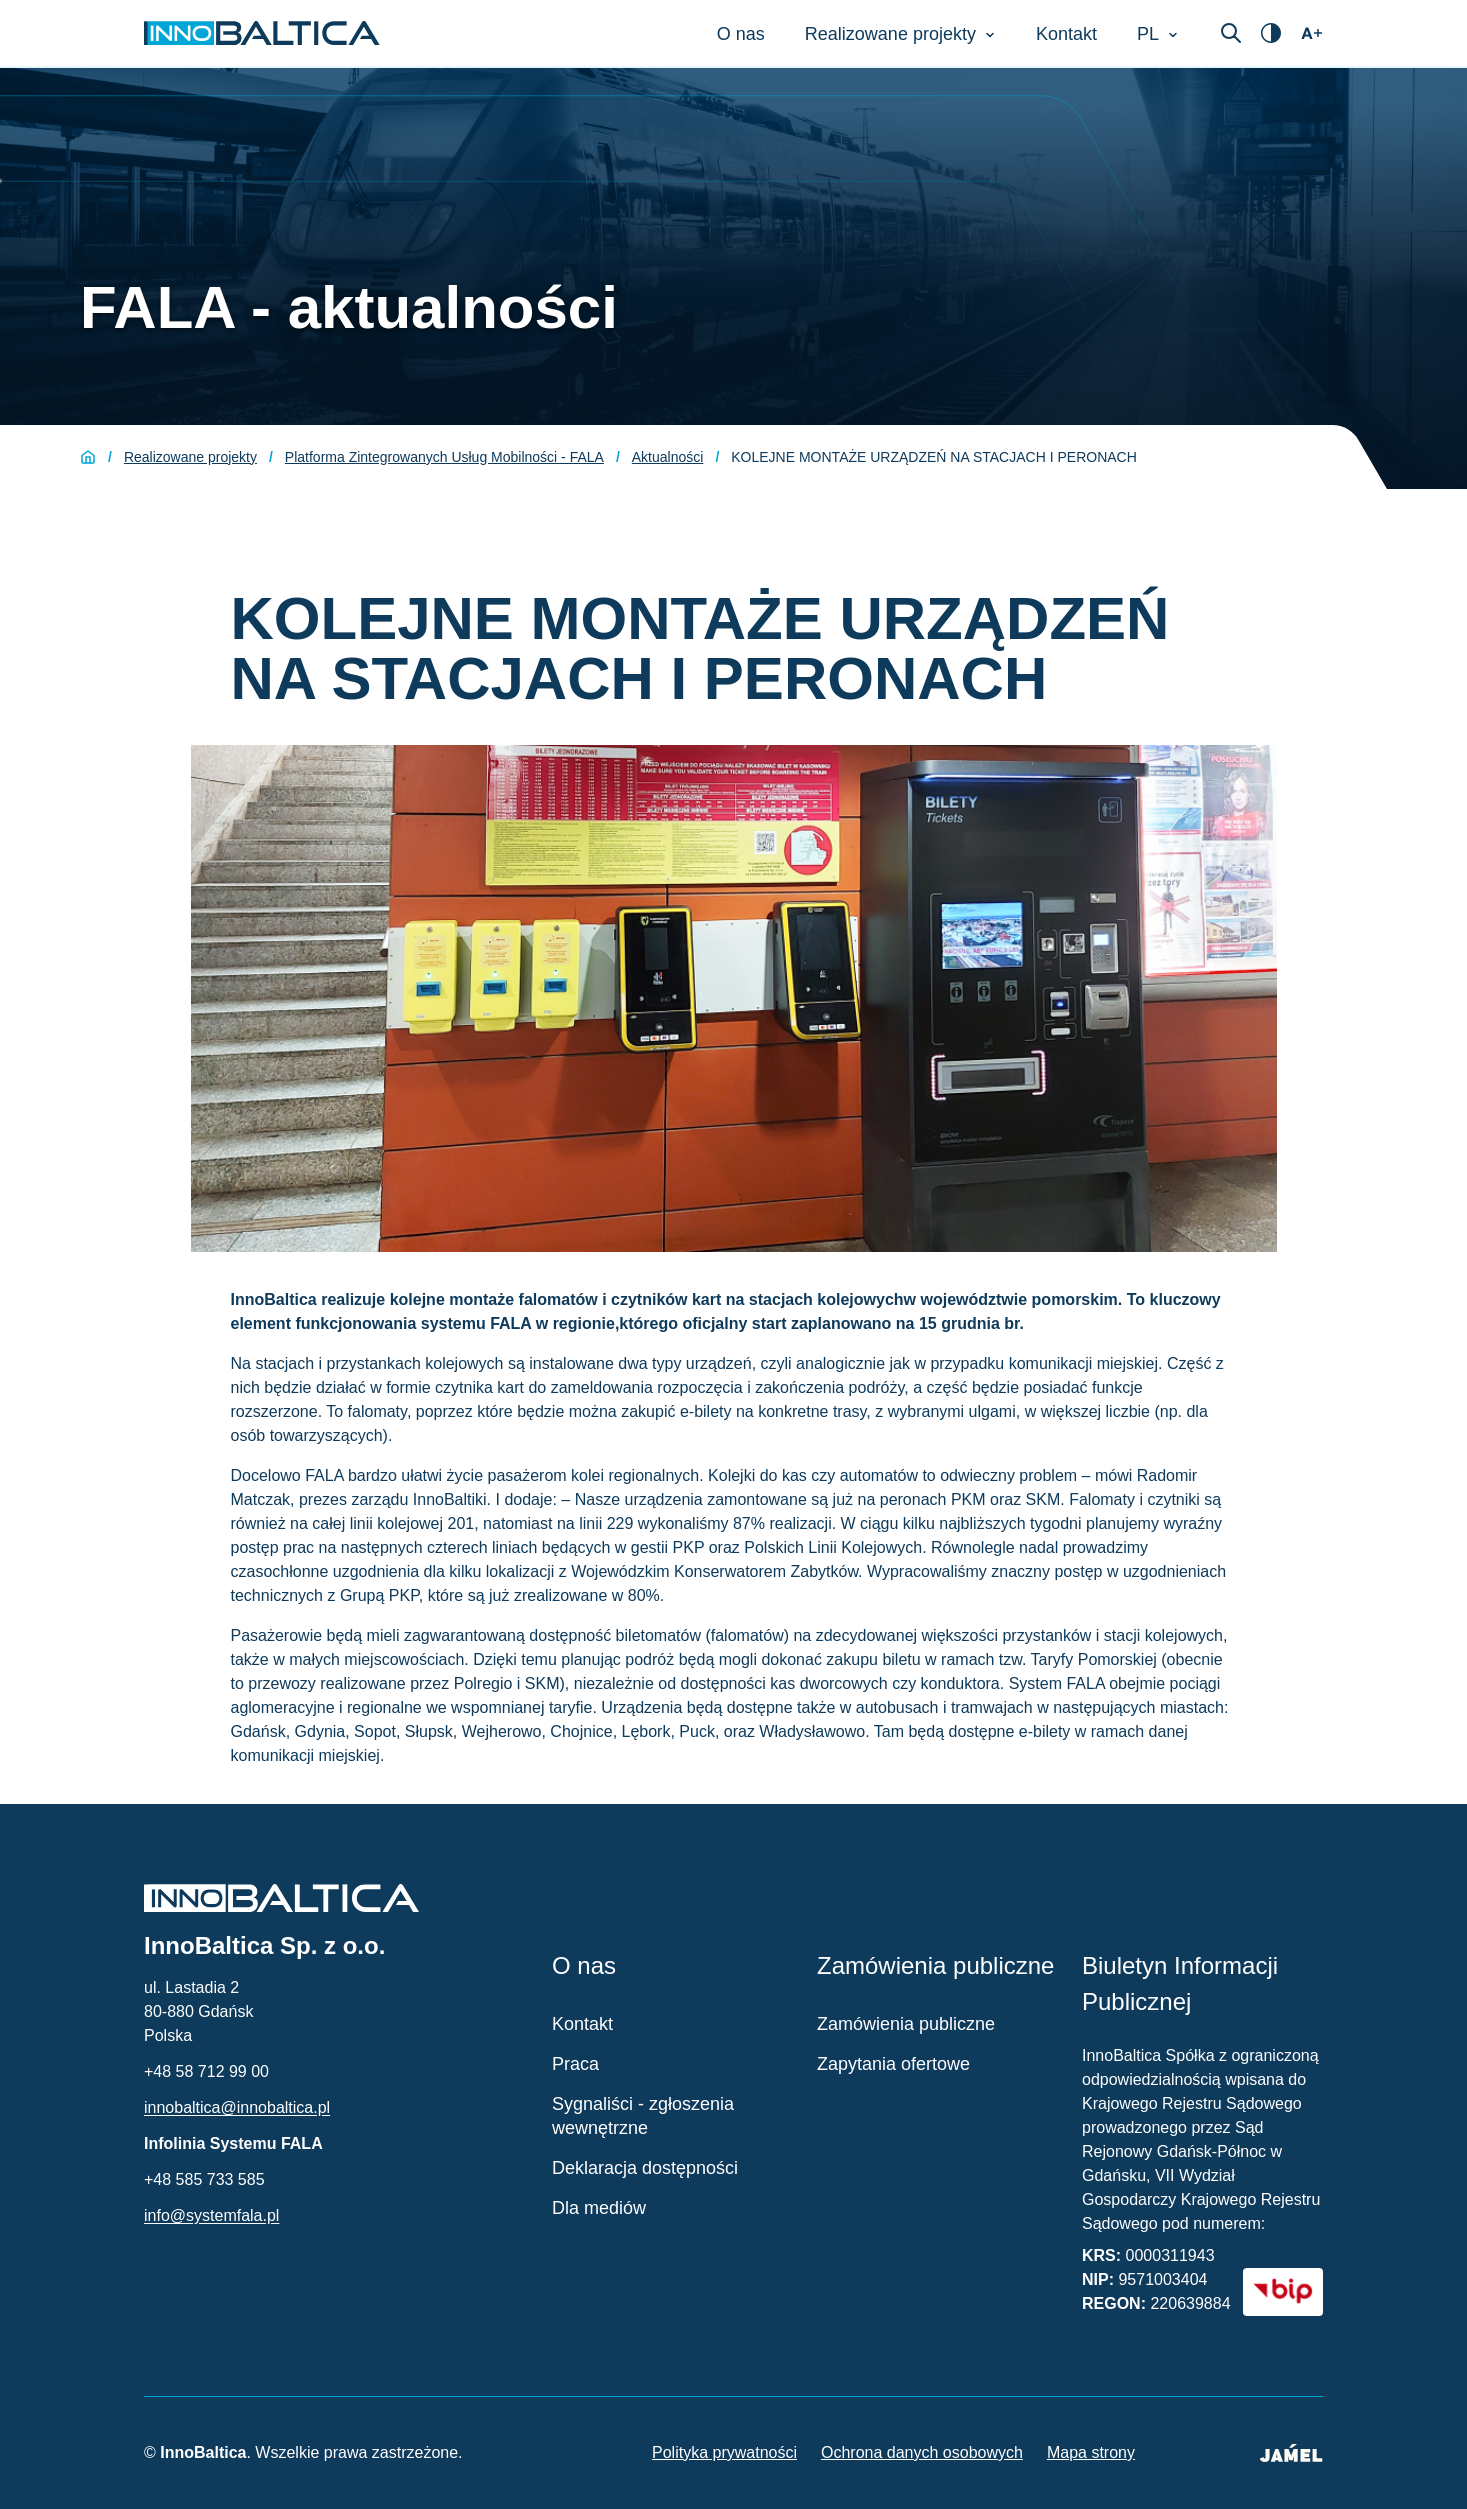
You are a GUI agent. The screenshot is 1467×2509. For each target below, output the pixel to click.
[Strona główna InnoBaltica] (262, 33)
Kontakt (582, 2024)
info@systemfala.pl (211, 2215)
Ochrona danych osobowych (922, 2452)
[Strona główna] (88, 457)
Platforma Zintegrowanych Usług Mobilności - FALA (444, 457)
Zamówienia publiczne (906, 2024)
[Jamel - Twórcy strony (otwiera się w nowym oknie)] (1291, 2453)
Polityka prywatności (724, 2452)
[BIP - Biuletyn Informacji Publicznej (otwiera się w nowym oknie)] (1283, 2292)
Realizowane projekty (190, 457)
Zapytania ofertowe (893, 2064)
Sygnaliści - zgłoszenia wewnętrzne (643, 2116)
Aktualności (668, 457)
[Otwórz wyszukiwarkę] (1231, 33)
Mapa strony (1091, 2452)
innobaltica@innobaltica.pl (237, 2107)
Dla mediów (599, 2208)
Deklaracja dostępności (645, 2168)
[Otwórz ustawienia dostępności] (1271, 33)
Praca (575, 2064)
